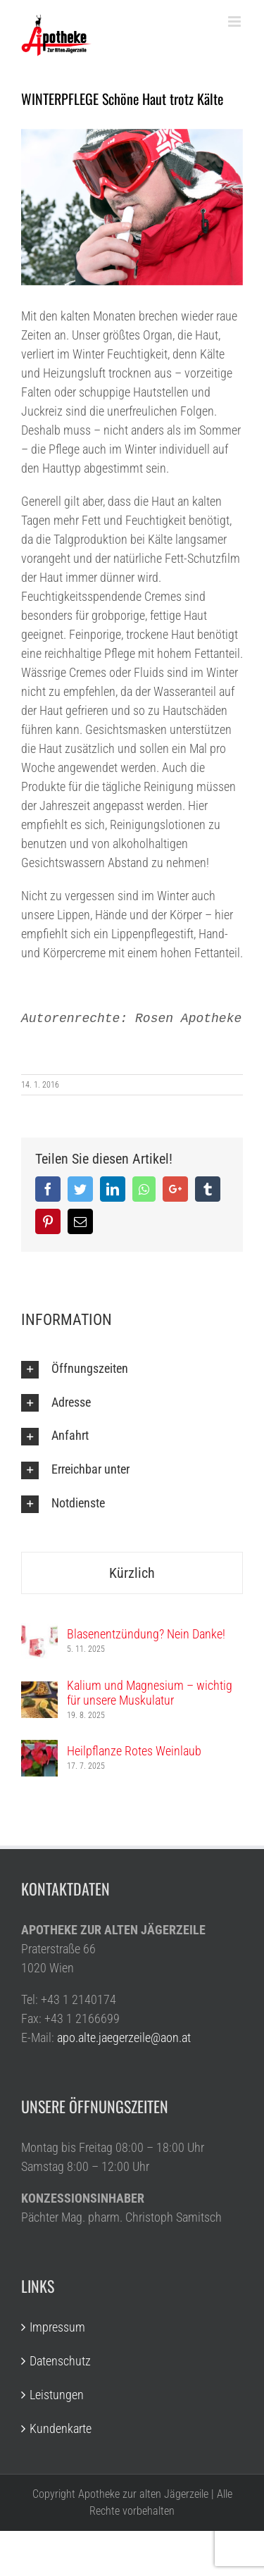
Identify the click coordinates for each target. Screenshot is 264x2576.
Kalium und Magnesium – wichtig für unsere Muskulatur (149, 1692)
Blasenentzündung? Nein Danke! (146, 1633)
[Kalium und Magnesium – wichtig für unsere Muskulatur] (39, 1691)
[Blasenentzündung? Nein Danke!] (39, 1632)
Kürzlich (132, 1572)
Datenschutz (60, 2360)
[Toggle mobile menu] (235, 21)
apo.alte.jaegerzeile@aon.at (124, 2037)
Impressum (57, 2327)
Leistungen (57, 2394)
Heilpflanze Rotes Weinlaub (134, 1750)
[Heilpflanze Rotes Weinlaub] (39, 1749)
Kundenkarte (61, 2428)
